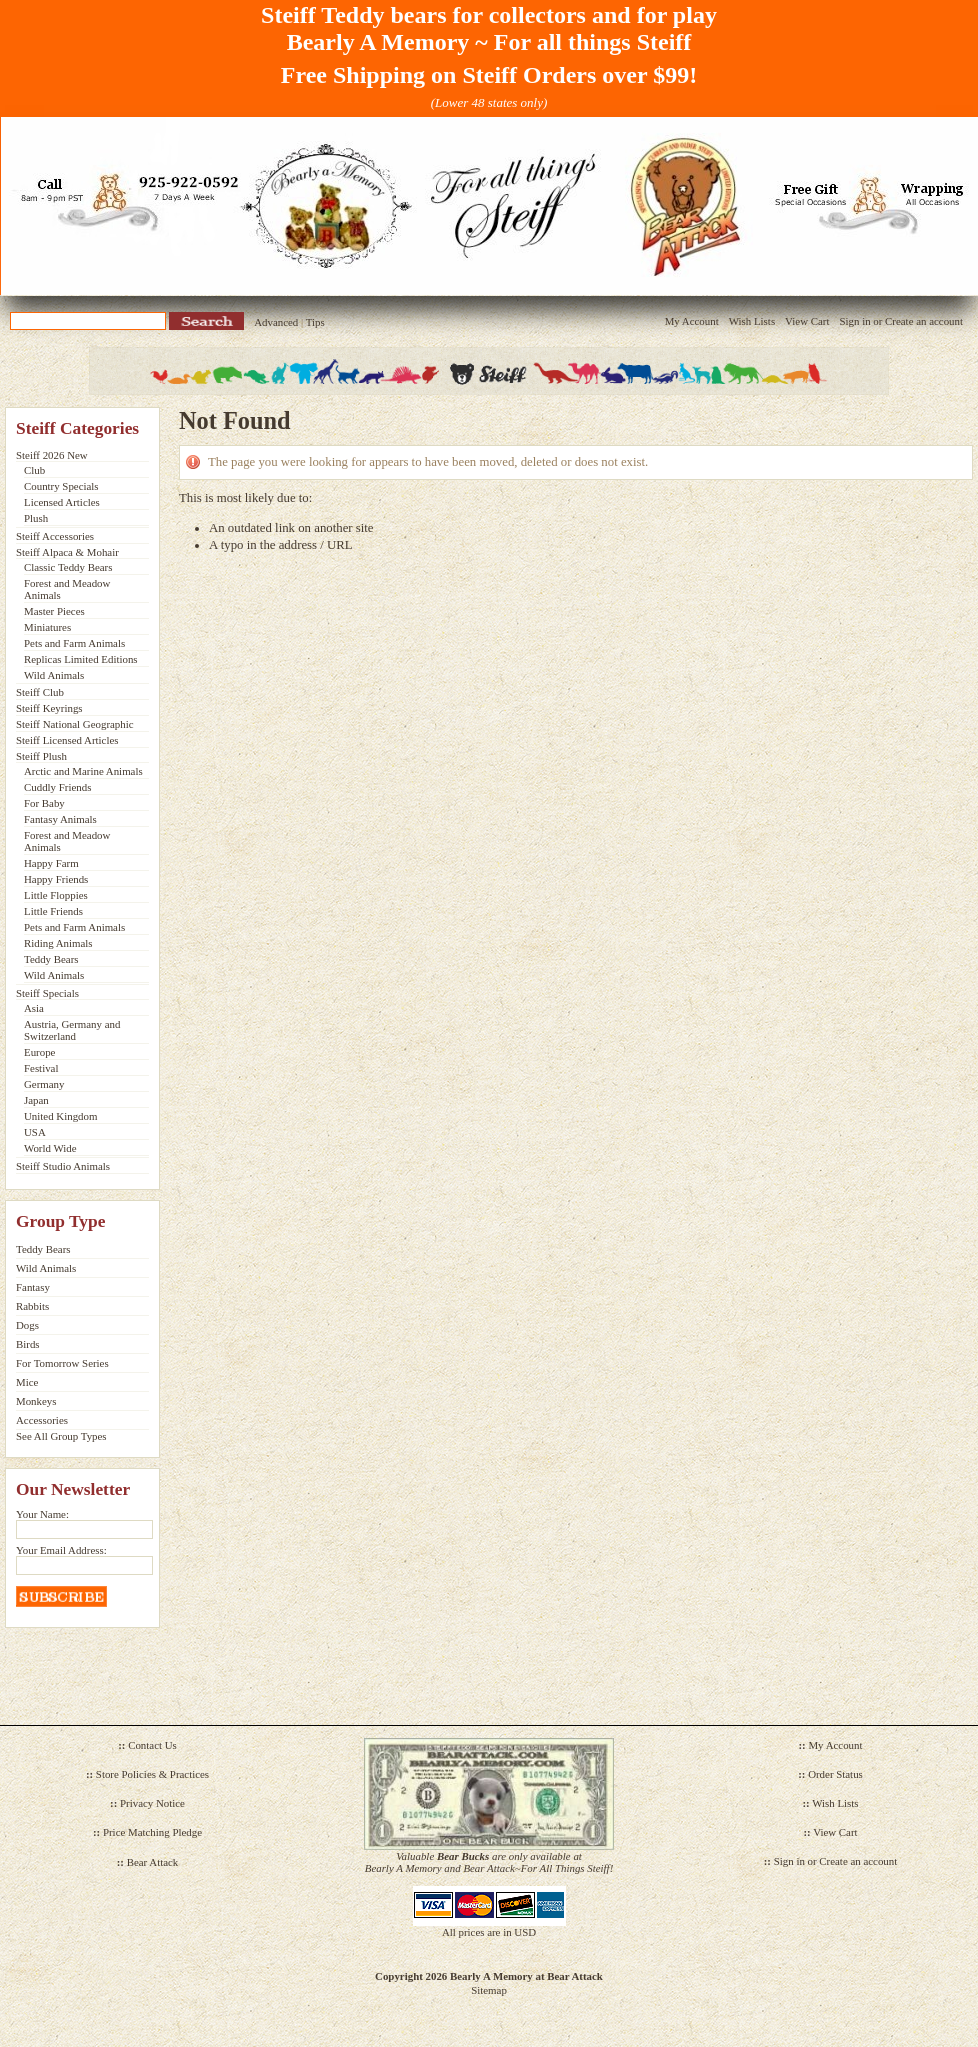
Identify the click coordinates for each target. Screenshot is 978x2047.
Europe (39, 1052)
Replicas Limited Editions (81, 659)
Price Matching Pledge (152, 1832)
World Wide (50, 1148)
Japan (36, 1100)
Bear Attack (153, 1862)
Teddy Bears (51, 959)
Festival (41, 1068)
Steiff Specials (47, 993)
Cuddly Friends (57, 787)
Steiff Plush (41, 756)
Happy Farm (51, 863)
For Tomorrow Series (62, 1363)
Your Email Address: (61, 1550)
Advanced (276, 322)
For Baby (44, 803)
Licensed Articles (62, 502)
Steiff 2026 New (52, 455)
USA (35, 1132)
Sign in (854, 321)
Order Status (835, 1774)
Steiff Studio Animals (63, 1166)
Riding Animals (58, 943)
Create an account (924, 321)
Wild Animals (54, 675)
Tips (315, 322)
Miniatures (47, 627)
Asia (34, 1008)
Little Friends (53, 911)
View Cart (807, 321)
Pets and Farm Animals (74, 643)
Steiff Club (40, 692)
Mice (27, 1382)
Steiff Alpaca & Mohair (67, 552)
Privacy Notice (152, 1803)
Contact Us (152, 1745)
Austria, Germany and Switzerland (72, 1030)
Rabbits (32, 1306)
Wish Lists (752, 321)
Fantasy (33, 1287)
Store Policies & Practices (152, 1774)
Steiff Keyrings (49, 708)
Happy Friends (56, 879)
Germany (44, 1084)
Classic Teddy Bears (68, 567)
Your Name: (42, 1514)
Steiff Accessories (55, 536)
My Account (692, 321)
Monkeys (36, 1401)
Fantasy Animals (60, 819)
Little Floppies (56, 895)
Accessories (42, 1420)
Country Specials (61, 486)
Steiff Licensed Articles (67, 740)
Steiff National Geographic (75, 724)
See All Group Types (61, 1436)
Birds (28, 1344)
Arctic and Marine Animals (83, 771)
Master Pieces (54, 611)
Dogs (27, 1325)
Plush (36, 518)
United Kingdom (60, 1116)
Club (34, 470)
